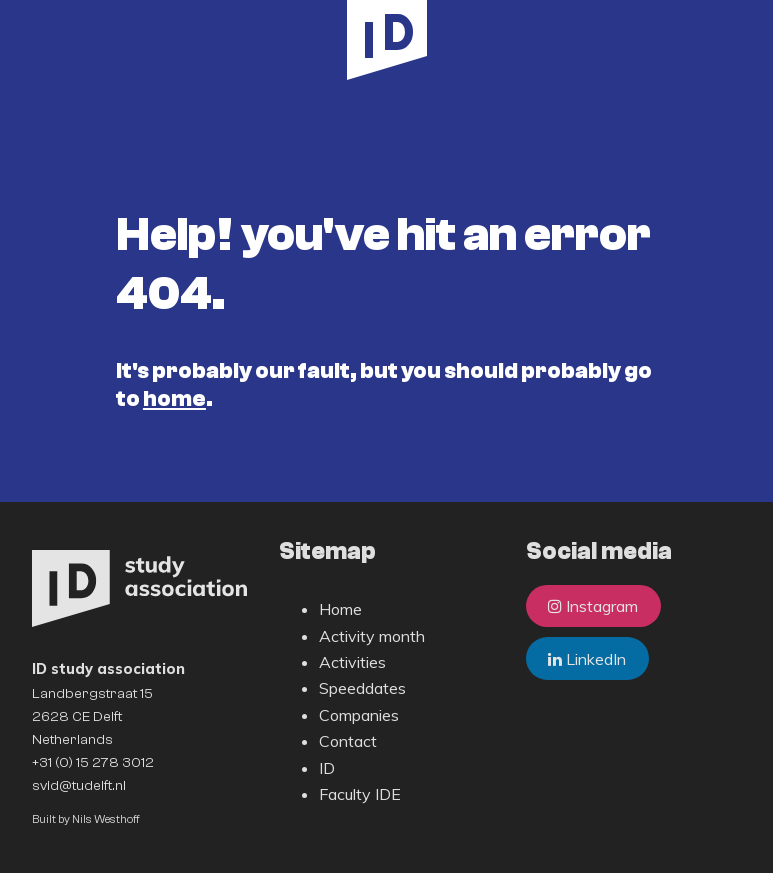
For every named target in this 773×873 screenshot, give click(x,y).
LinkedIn (587, 659)
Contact (348, 741)
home (174, 399)
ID (327, 768)
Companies (359, 715)
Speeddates (362, 688)
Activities (352, 662)
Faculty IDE (360, 794)
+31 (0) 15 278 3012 (93, 762)
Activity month (372, 636)
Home (340, 609)
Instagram (593, 606)
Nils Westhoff (106, 819)
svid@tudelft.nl (79, 785)
